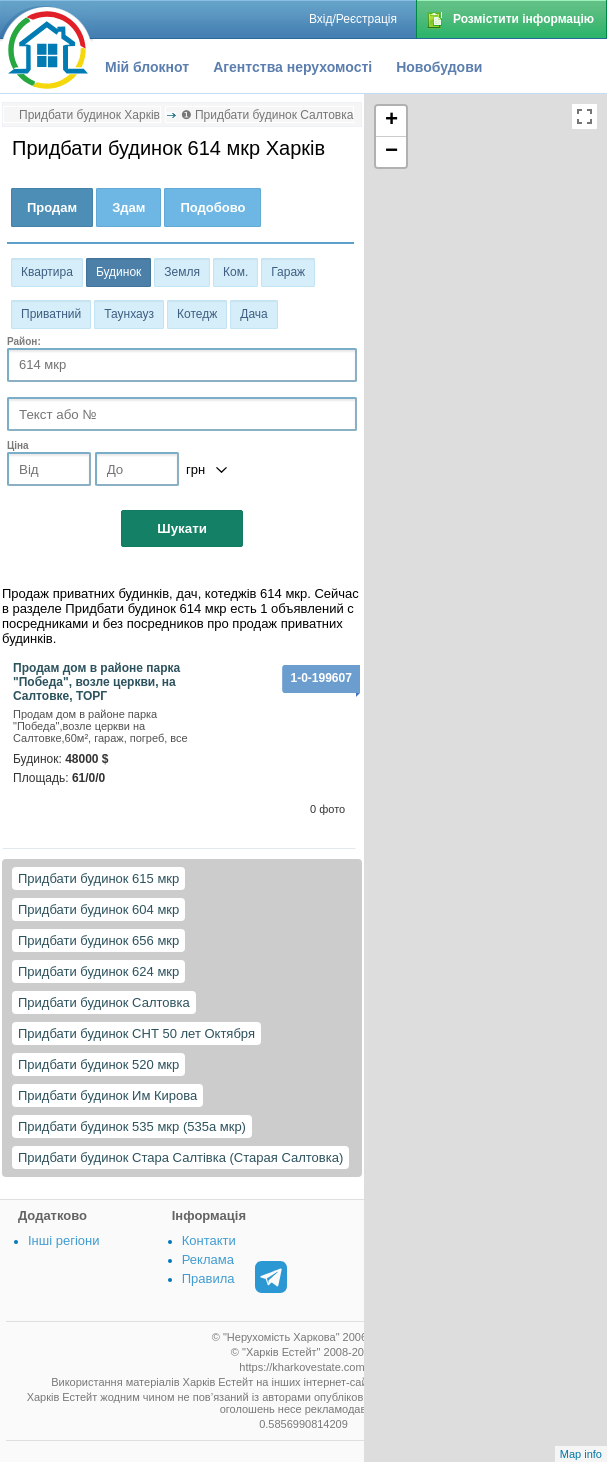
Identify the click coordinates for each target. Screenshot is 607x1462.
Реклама (208, 1259)
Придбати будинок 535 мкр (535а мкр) (132, 1126)
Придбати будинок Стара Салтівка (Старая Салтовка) (180, 1157)
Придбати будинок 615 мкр (98, 878)
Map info (581, 1454)
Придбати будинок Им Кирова (107, 1095)
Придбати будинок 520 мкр (98, 1064)
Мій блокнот (147, 67)
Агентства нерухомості (292, 67)
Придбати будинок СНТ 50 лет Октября (136, 1033)
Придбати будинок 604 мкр (98, 909)
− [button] (391, 152)
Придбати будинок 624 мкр (98, 971)
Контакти (209, 1240)
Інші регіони (63, 1240)
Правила (208, 1278)
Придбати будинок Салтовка (104, 1002)
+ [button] (391, 121)
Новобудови (439, 67)
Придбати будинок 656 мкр (98, 940)
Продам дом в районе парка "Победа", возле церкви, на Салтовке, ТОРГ (96, 682)
